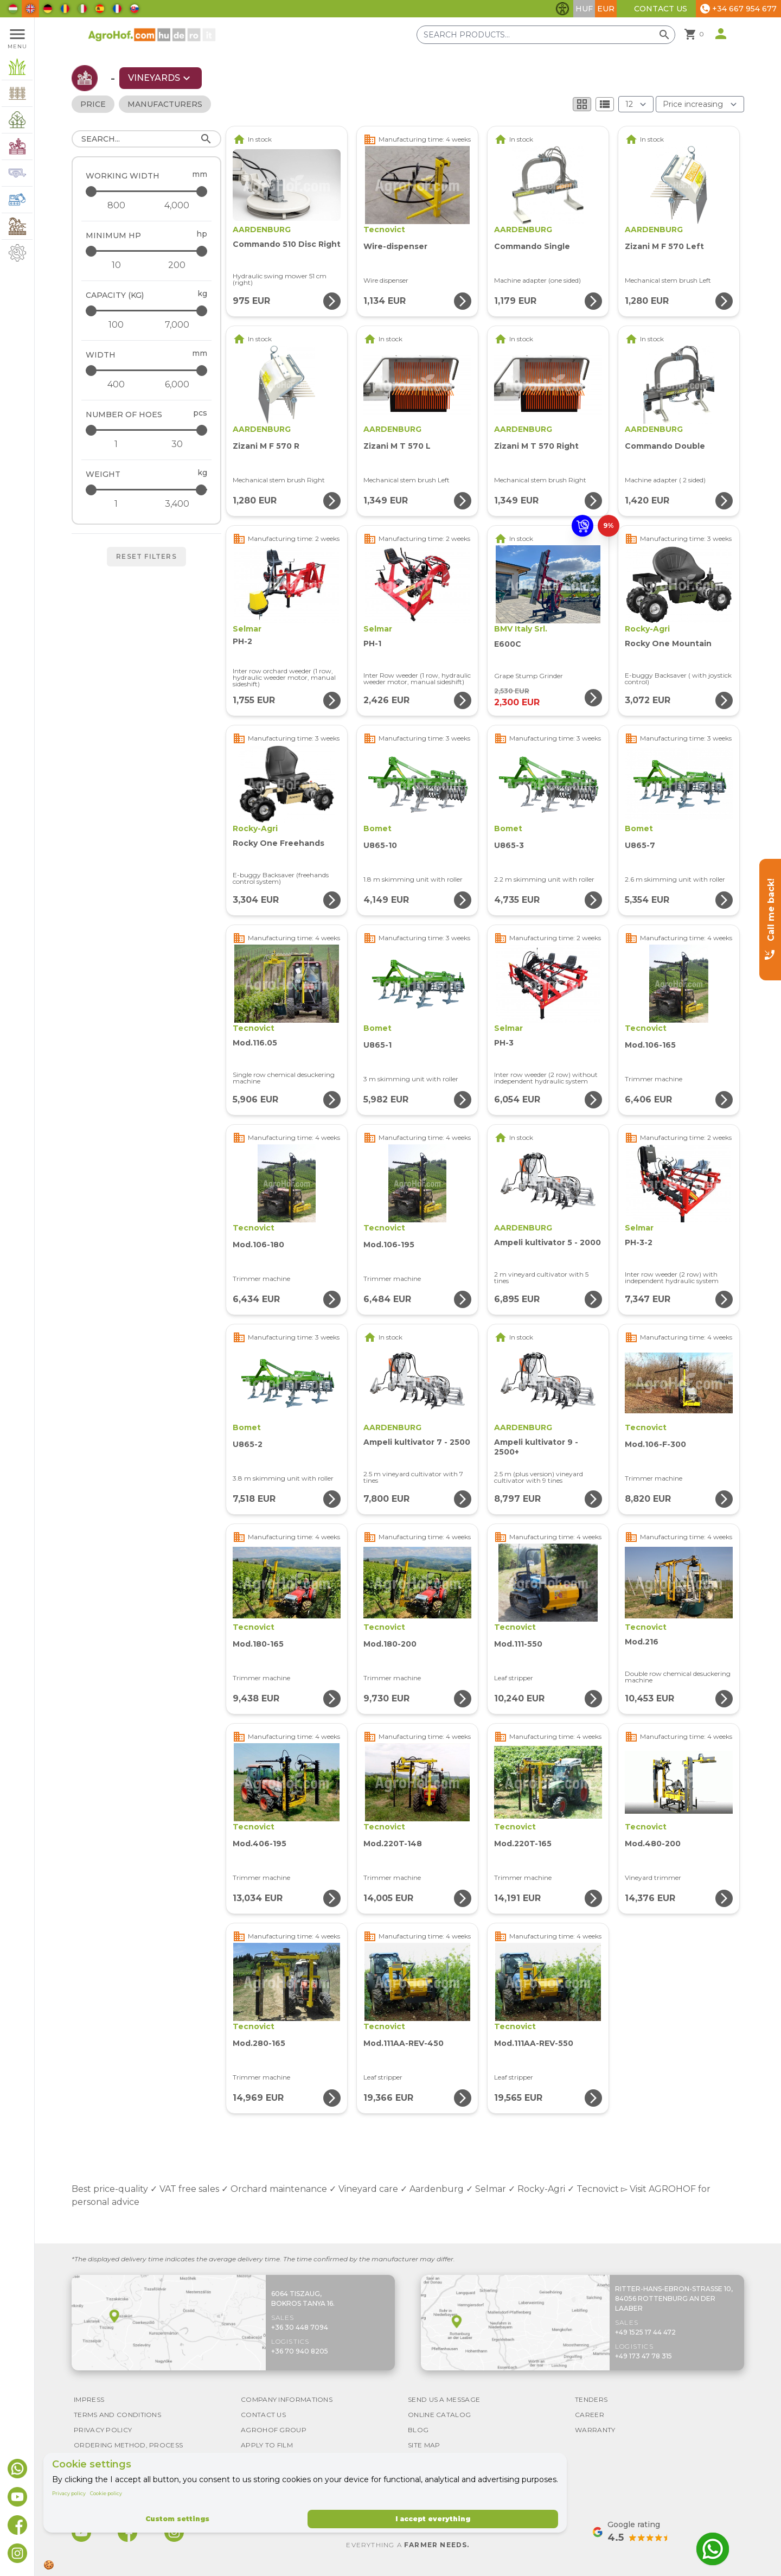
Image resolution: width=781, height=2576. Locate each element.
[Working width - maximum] (147, 191)
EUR (605, 9)
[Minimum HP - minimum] (116, 265)
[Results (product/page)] (636, 104)
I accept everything (432, 2519)
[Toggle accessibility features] (562, 8)
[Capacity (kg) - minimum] (116, 324)
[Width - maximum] (147, 370)
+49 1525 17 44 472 (645, 2332)
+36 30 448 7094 (299, 2327)
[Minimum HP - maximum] (147, 251)
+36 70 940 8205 (299, 2351)
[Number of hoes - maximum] (147, 430)
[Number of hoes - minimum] (116, 444)
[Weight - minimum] (116, 504)
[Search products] (546, 34)
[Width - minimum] (116, 384)
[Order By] (700, 104)
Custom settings (177, 2519)
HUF (584, 9)
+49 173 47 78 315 (643, 2356)
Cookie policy (106, 2493)
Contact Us (660, 8)
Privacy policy (69, 2493)
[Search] (146, 139)
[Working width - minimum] (116, 205)
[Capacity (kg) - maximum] (147, 310)
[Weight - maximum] (147, 489)
